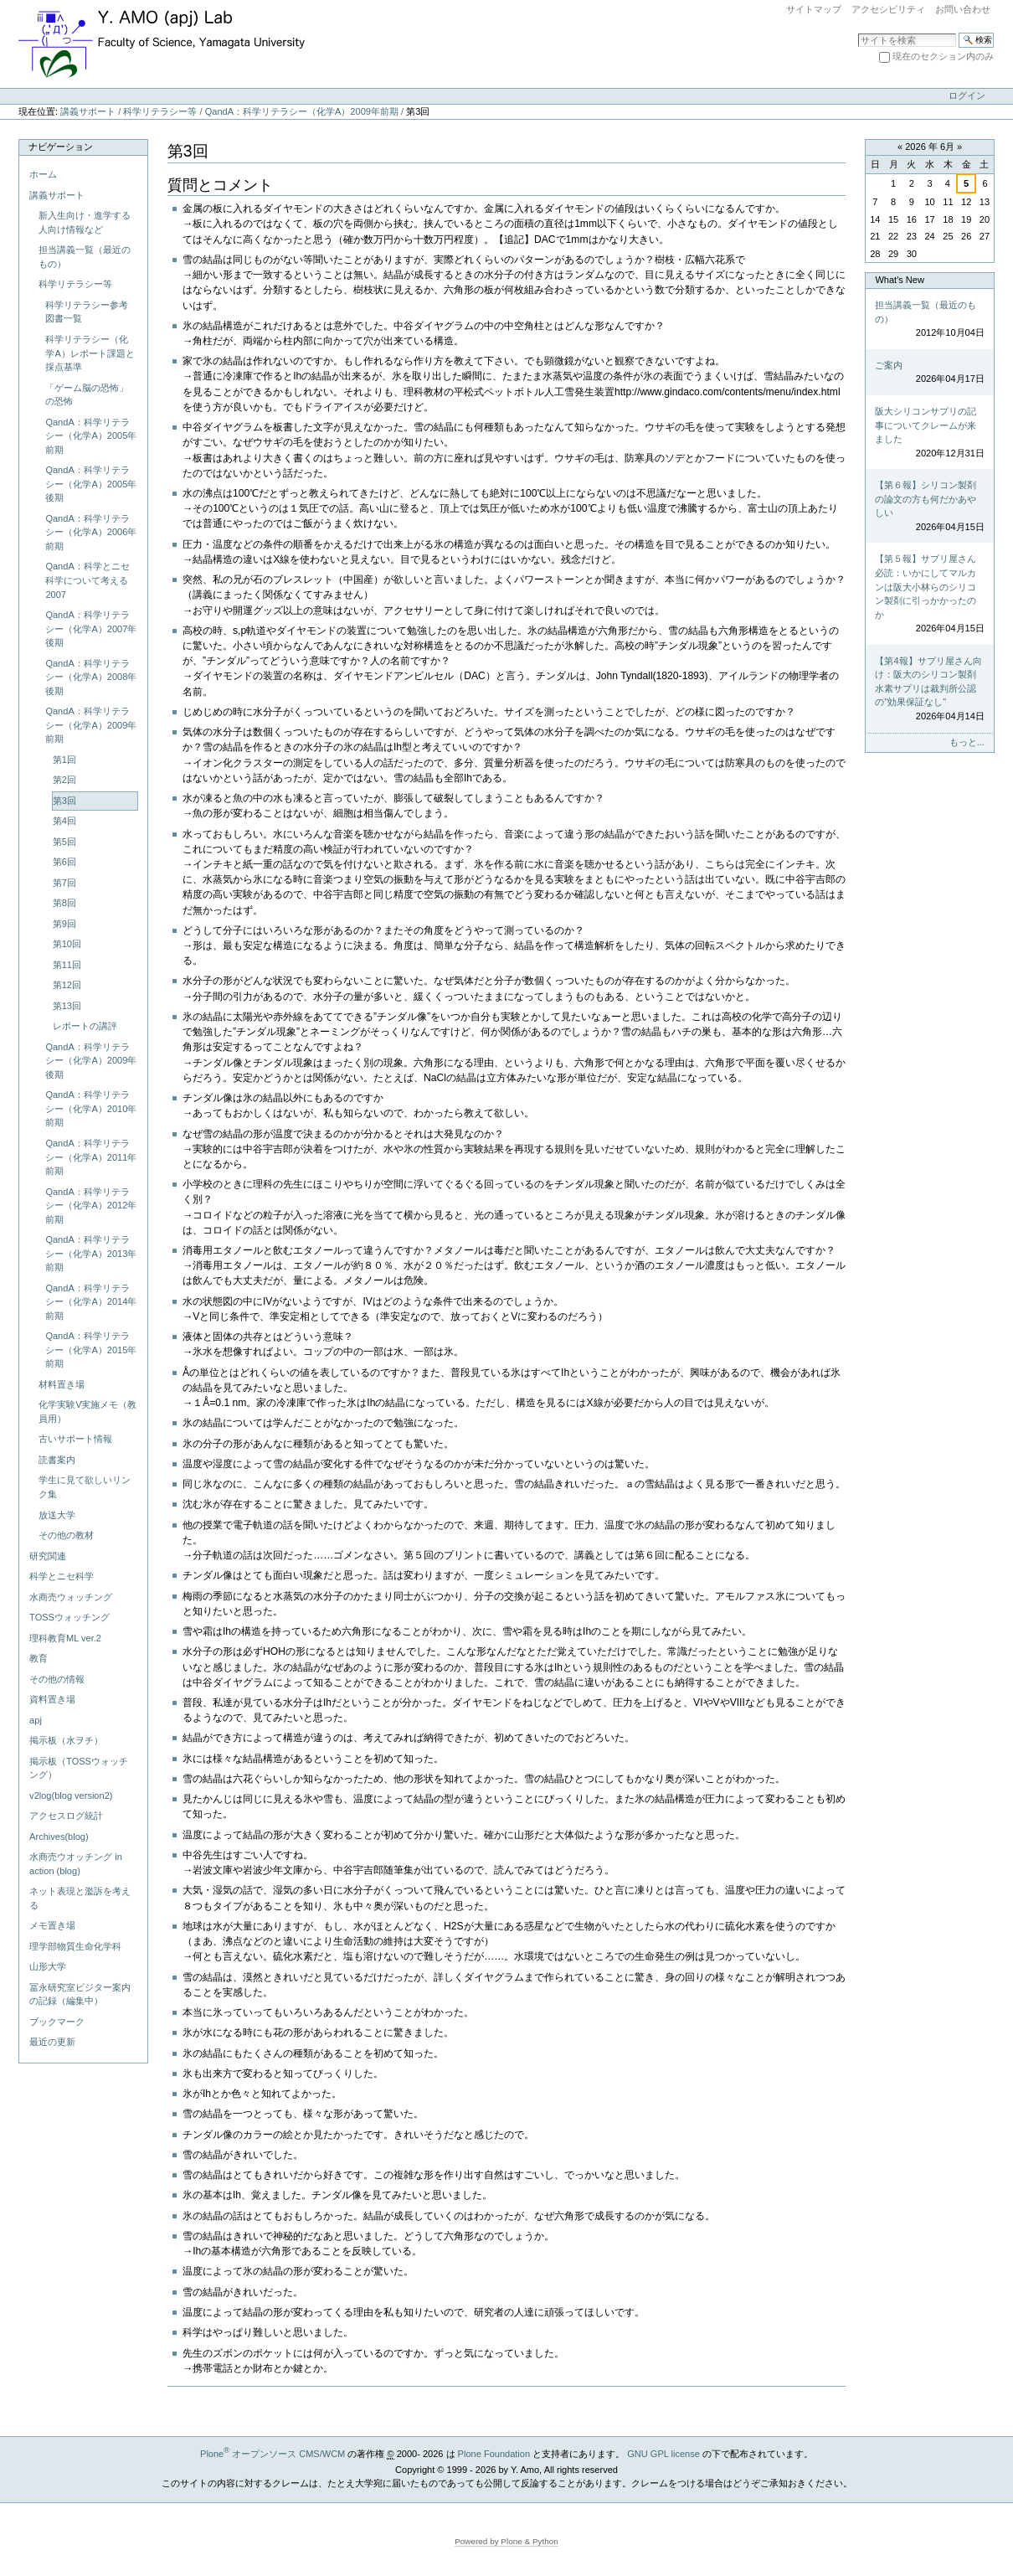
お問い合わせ (962, 9)
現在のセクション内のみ (943, 56)
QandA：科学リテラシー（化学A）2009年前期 (302, 111)
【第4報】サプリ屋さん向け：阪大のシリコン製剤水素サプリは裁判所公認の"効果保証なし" (929, 690)
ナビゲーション (60, 147)
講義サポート (88, 111)
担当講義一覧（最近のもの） (929, 320)
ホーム (43, 174)
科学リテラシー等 (160, 111)
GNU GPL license (663, 2454)
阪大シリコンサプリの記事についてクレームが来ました (929, 433)
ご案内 (929, 373)
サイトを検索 (857, 32)
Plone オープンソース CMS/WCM (272, 2454)
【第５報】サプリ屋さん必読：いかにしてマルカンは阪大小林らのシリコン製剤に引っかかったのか (929, 594)
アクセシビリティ (888, 9)
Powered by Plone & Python (506, 2541)
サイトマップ (813, 9)
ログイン (967, 95)
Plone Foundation (494, 2454)
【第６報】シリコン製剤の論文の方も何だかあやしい (929, 506)
